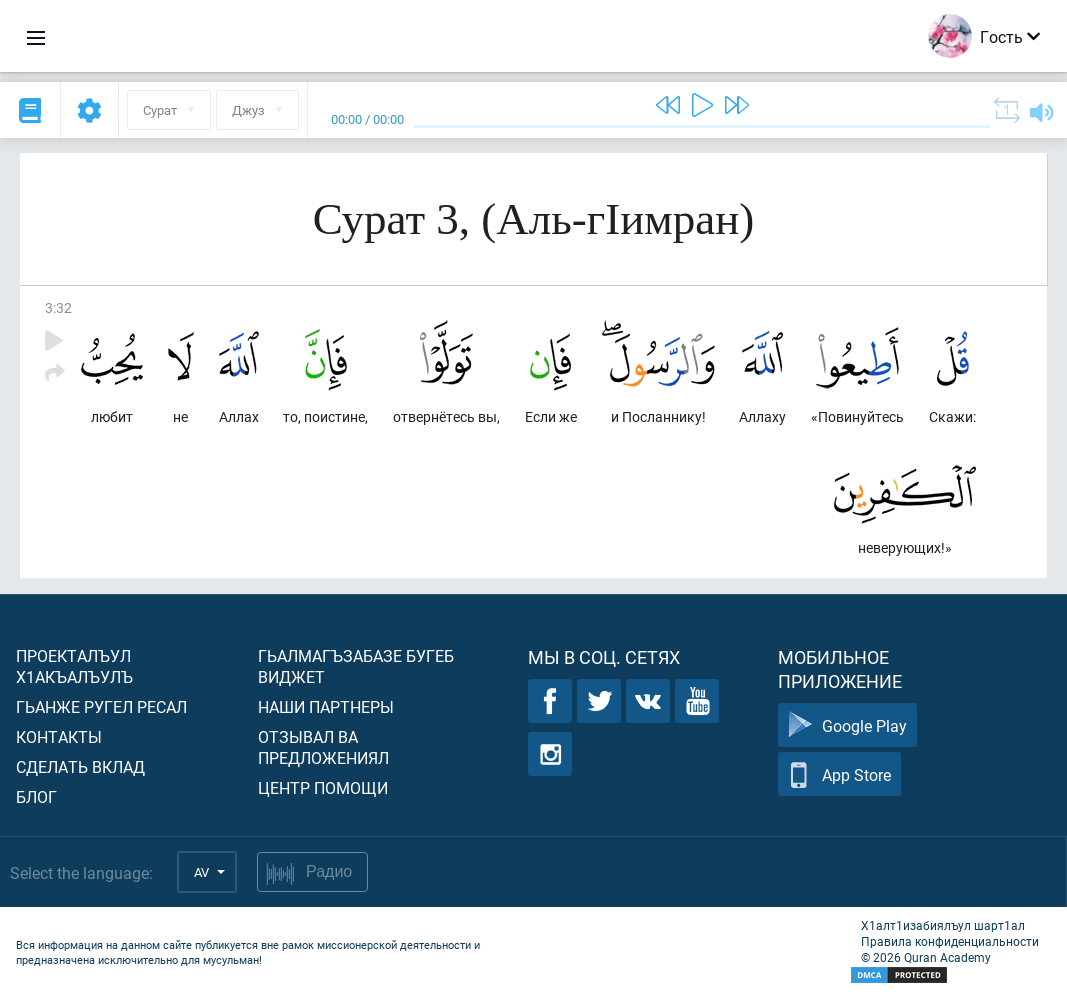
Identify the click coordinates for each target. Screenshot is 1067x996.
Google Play (847, 725)
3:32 (58, 307)
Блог (36, 796)
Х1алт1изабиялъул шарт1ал (943, 925)
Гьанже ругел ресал (101, 706)
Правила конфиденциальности (950, 941)
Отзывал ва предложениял (323, 747)
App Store (839, 774)
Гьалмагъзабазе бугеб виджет (356, 666)
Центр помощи (323, 787)
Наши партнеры (326, 706)
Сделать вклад (80, 766)
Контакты (59, 736)
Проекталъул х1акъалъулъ (74, 666)
